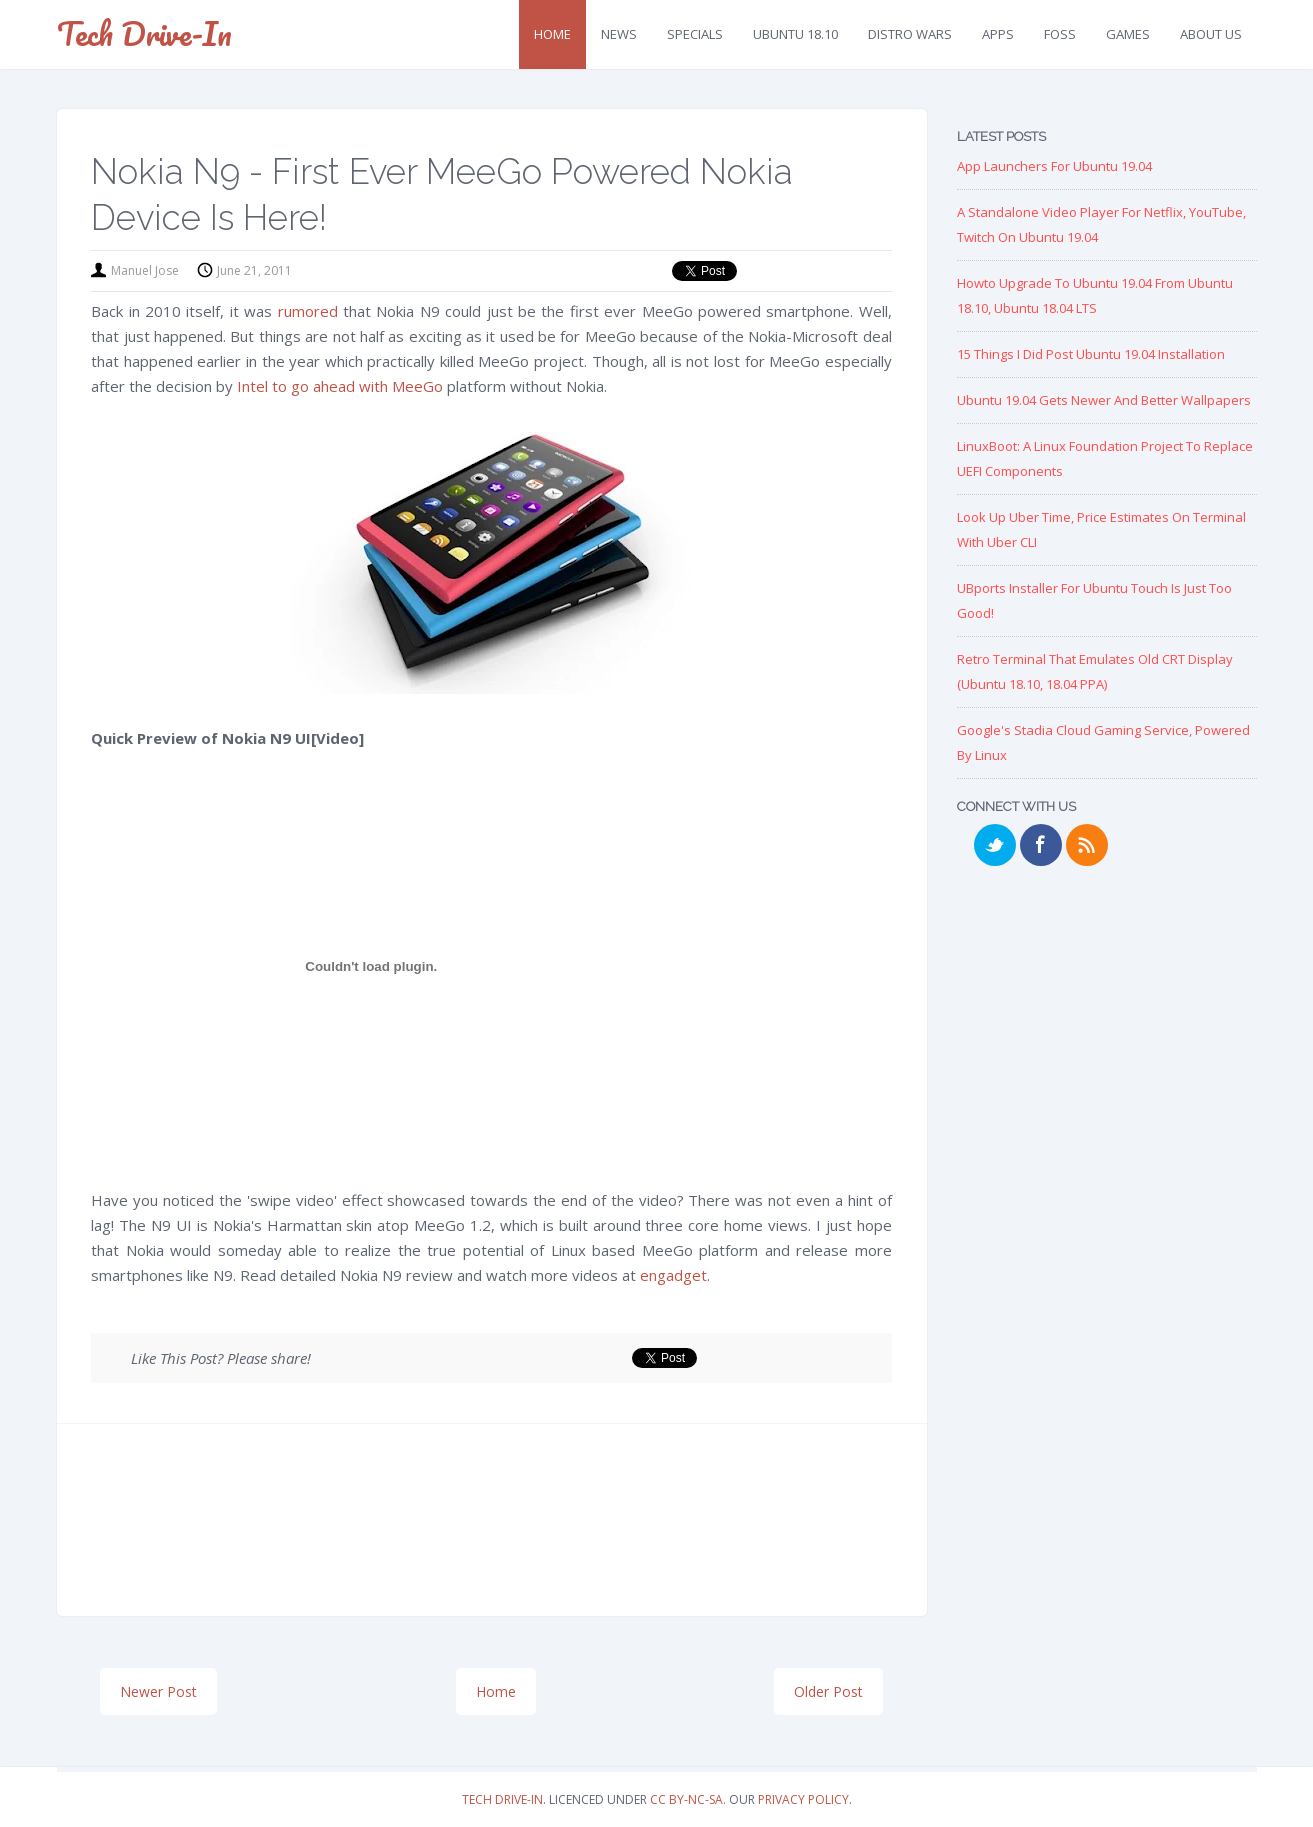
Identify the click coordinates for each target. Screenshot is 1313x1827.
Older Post (828, 1691)
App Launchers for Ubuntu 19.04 (1054, 166)
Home (552, 34)
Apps (998, 34)
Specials (695, 34)
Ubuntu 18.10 (795, 34)
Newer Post (158, 1691)
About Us (1211, 34)
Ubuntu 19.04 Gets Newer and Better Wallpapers (1104, 400)
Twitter (995, 845)
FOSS (1060, 34)
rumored (308, 311)
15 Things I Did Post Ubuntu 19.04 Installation (1091, 354)
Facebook (1041, 845)
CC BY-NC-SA (686, 1799)
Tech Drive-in (144, 33)
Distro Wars (910, 34)
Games (1128, 34)
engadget (673, 1275)
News (619, 34)
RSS (1087, 845)
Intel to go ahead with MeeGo (340, 386)
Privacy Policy (803, 1799)
